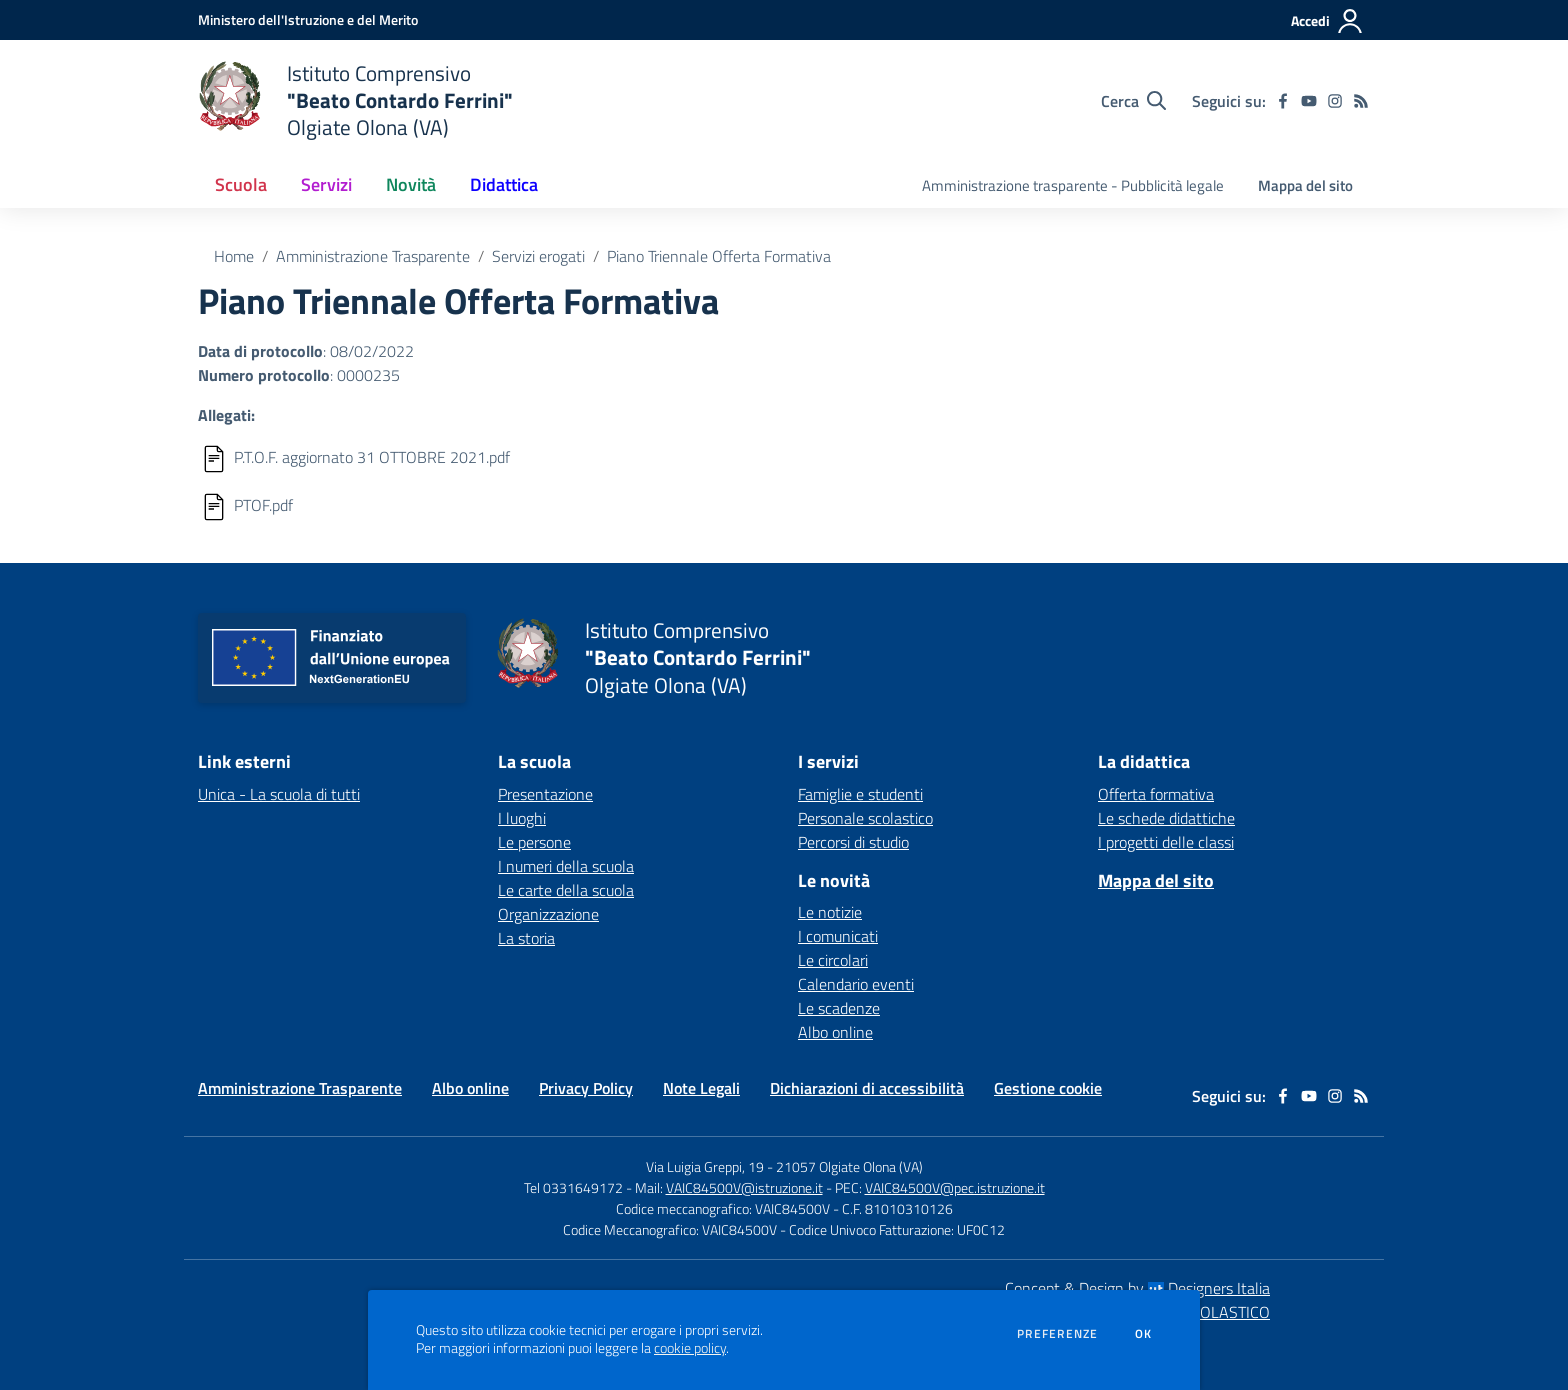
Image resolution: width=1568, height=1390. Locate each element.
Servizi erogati (538, 256)
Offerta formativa (1156, 794)
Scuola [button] (241, 184)
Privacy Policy (586, 1088)
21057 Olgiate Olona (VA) (849, 1166)
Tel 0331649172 (573, 1187)
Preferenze (1057, 1334)
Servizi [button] (326, 184)
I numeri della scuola (566, 866)
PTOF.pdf (263, 505)
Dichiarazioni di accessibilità (867, 1088)
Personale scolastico (865, 818)
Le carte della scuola (566, 890)
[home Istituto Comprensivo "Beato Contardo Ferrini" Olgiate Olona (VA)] (355, 100)
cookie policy (690, 1348)
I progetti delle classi (1166, 842)
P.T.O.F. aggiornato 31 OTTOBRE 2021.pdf (372, 457)
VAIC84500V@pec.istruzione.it (955, 1187)
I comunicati (838, 936)
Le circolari (833, 960)
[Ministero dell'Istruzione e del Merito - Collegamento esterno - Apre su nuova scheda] (308, 19)
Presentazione (545, 794)
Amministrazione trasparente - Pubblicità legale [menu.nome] (1073, 185)
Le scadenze (839, 1008)
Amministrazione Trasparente (373, 256)
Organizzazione (548, 914)
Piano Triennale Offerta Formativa (719, 256)
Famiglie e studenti (860, 794)
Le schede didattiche (1166, 818)
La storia (526, 938)
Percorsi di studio (853, 842)
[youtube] (1309, 101)
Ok (1144, 1334)
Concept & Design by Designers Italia (1137, 1288)
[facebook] (1283, 101)
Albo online (835, 1032)
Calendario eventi (856, 984)
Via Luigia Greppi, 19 (705, 1166)
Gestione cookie (1048, 1088)
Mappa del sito (1305, 185)
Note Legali (701, 1088)
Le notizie (830, 912)
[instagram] (1335, 101)
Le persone (534, 842)
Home (234, 256)
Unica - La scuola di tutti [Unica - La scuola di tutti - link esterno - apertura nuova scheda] (279, 794)
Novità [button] (411, 184)
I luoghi (522, 818)
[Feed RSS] (1361, 101)
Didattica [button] (504, 184)
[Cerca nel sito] (1133, 101)
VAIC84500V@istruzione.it (744, 1187)
